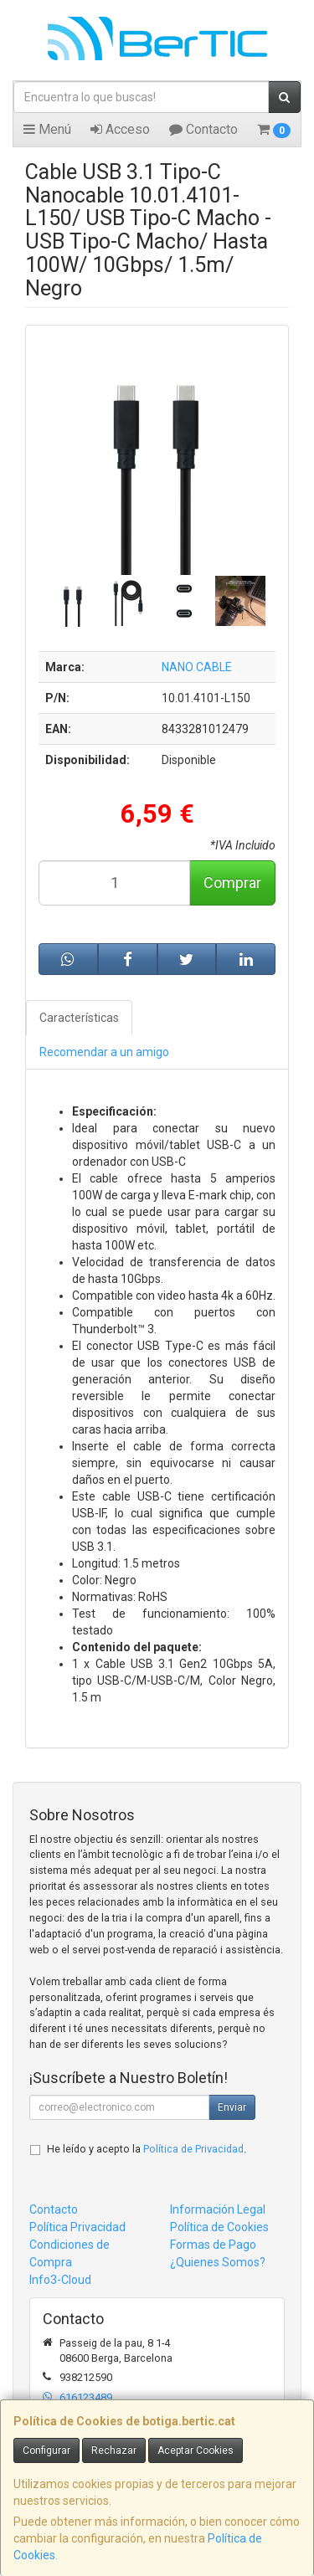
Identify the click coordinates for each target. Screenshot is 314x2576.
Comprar (232, 882)
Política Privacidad (77, 2227)
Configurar (46, 2450)
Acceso (120, 129)
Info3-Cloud (60, 2279)
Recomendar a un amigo (104, 1052)
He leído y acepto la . (146, 2148)
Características (79, 1017)
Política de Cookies (219, 2227)
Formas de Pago (213, 2244)
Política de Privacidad (193, 2148)
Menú (47, 129)
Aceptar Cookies (195, 2450)
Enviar (232, 2107)
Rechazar (113, 2450)
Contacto (203, 129)
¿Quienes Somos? (217, 2262)
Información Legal (217, 2209)
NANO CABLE (197, 667)
